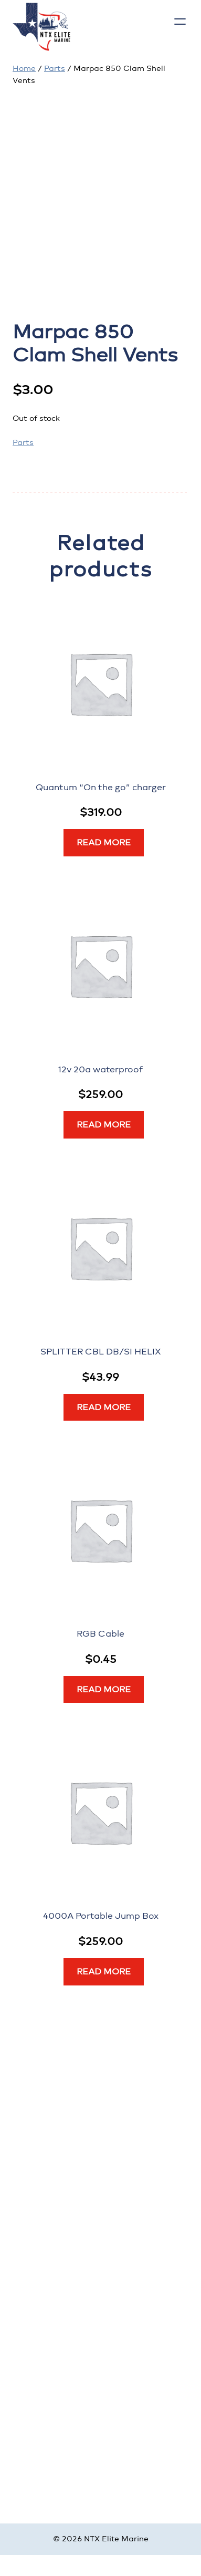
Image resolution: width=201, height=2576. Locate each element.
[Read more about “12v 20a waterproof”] (104, 1125)
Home (24, 68)
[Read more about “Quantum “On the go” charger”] (104, 842)
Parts (54, 68)
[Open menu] (180, 21)
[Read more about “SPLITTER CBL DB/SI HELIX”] (104, 1407)
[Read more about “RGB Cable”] (104, 1689)
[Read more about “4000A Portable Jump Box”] (104, 1971)
